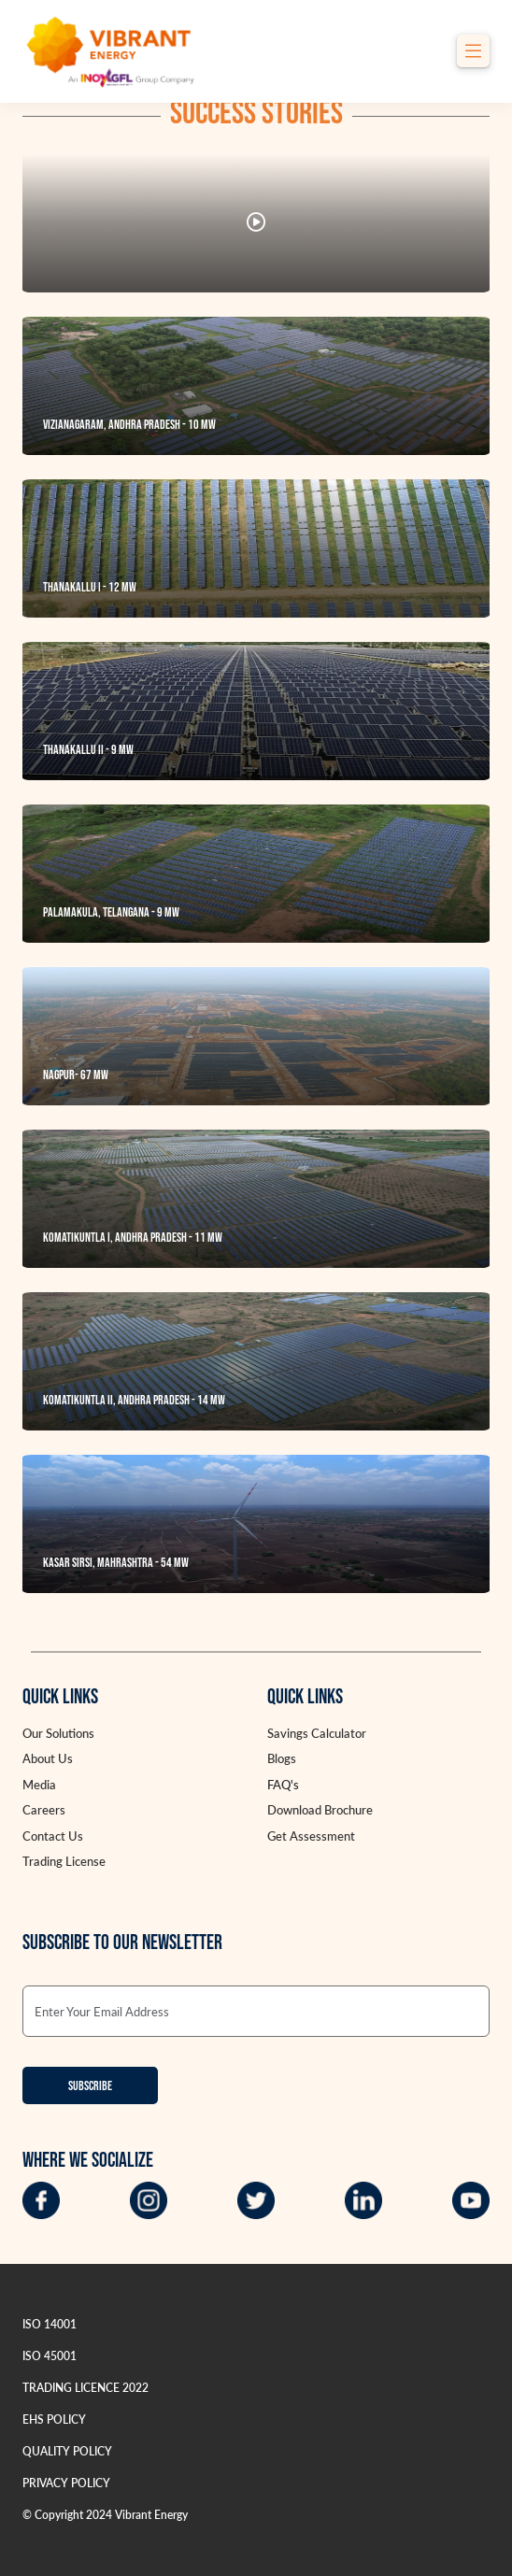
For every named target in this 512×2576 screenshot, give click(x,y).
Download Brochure (320, 1809)
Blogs (281, 1758)
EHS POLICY (54, 2419)
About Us (47, 1758)
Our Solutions (58, 1733)
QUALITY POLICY (67, 2451)
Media (39, 1784)
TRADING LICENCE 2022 (85, 2388)
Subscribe (90, 2086)
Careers (43, 1809)
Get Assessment (311, 1836)
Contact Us (52, 1836)
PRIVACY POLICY (66, 2483)
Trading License (64, 1861)
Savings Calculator (316, 1733)
